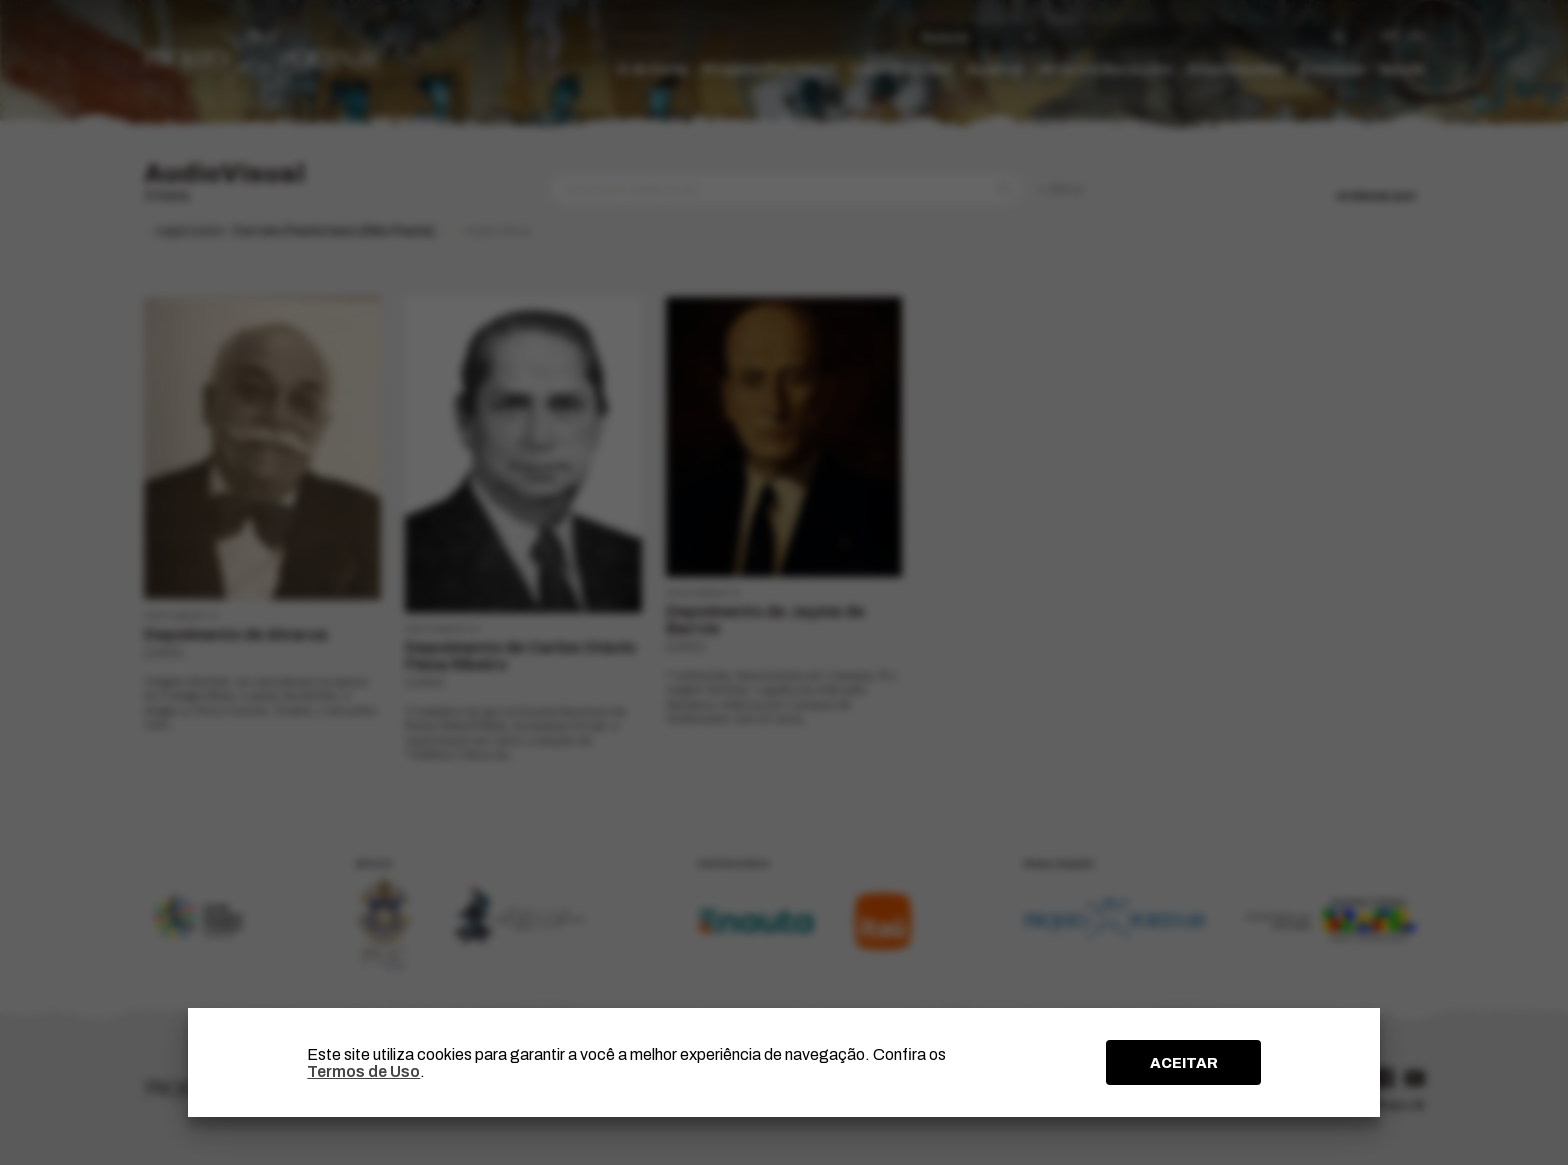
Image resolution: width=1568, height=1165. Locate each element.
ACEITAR (1184, 1063)
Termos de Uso (363, 1071)
